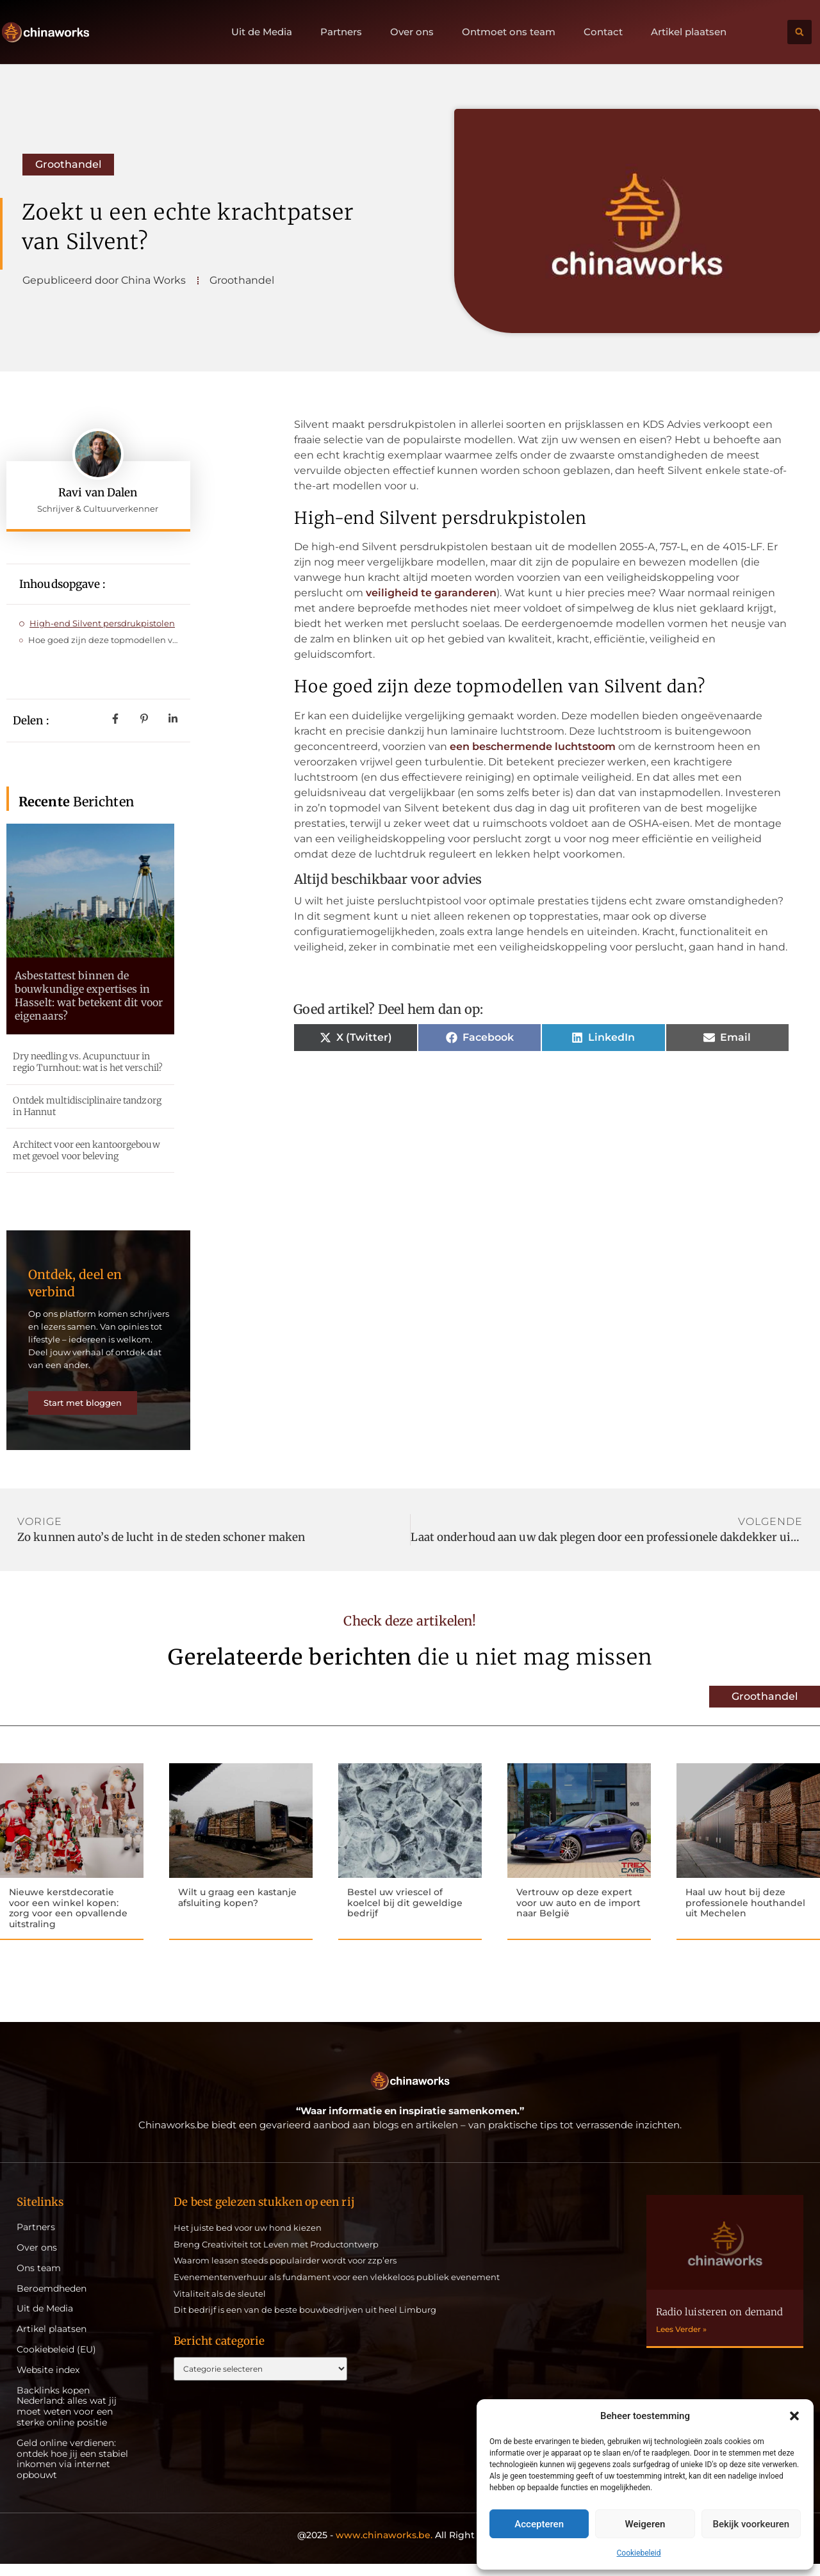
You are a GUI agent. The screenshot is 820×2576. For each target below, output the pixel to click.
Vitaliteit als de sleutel (220, 2306)
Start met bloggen (87, 1410)
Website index (48, 2382)
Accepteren (539, 2524)
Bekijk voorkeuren (750, 2524)
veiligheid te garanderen (431, 593)
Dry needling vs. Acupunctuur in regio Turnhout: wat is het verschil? (88, 1061)
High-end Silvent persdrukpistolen (102, 623)
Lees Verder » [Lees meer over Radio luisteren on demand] (681, 2341)
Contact (603, 32)
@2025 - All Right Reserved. (410, 2547)
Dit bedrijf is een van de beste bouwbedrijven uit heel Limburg (305, 2322)
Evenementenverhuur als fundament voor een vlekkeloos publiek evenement (337, 2289)
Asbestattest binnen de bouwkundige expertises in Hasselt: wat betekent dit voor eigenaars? (89, 995)
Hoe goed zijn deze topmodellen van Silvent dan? (102, 640)
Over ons (412, 32)
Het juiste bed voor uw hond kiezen (248, 2240)
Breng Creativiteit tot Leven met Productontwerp (276, 2256)
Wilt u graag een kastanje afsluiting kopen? (237, 1908)
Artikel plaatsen (688, 32)
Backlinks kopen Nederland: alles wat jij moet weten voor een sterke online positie (67, 2418)
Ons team (39, 2280)
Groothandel (68, 164)
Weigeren (645, 2524)
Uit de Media (261, 32)
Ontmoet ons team (508, 32)
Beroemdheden (51, 2300)
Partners (341, 32)
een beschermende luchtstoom (533, 746)
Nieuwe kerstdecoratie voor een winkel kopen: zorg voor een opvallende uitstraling (68, 1919)
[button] (794, 2415)
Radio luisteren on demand (719, 2324)
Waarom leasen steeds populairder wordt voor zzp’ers (285, 2273)
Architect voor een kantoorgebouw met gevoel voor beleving (86, 1150)
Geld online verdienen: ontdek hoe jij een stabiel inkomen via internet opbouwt (72, 2471)
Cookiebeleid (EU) (56, 2361)
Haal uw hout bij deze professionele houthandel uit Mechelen (745, 1913)
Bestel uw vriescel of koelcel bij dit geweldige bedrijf (405, 1913)
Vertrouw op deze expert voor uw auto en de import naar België (578, 1913)
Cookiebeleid (639, 2552)
